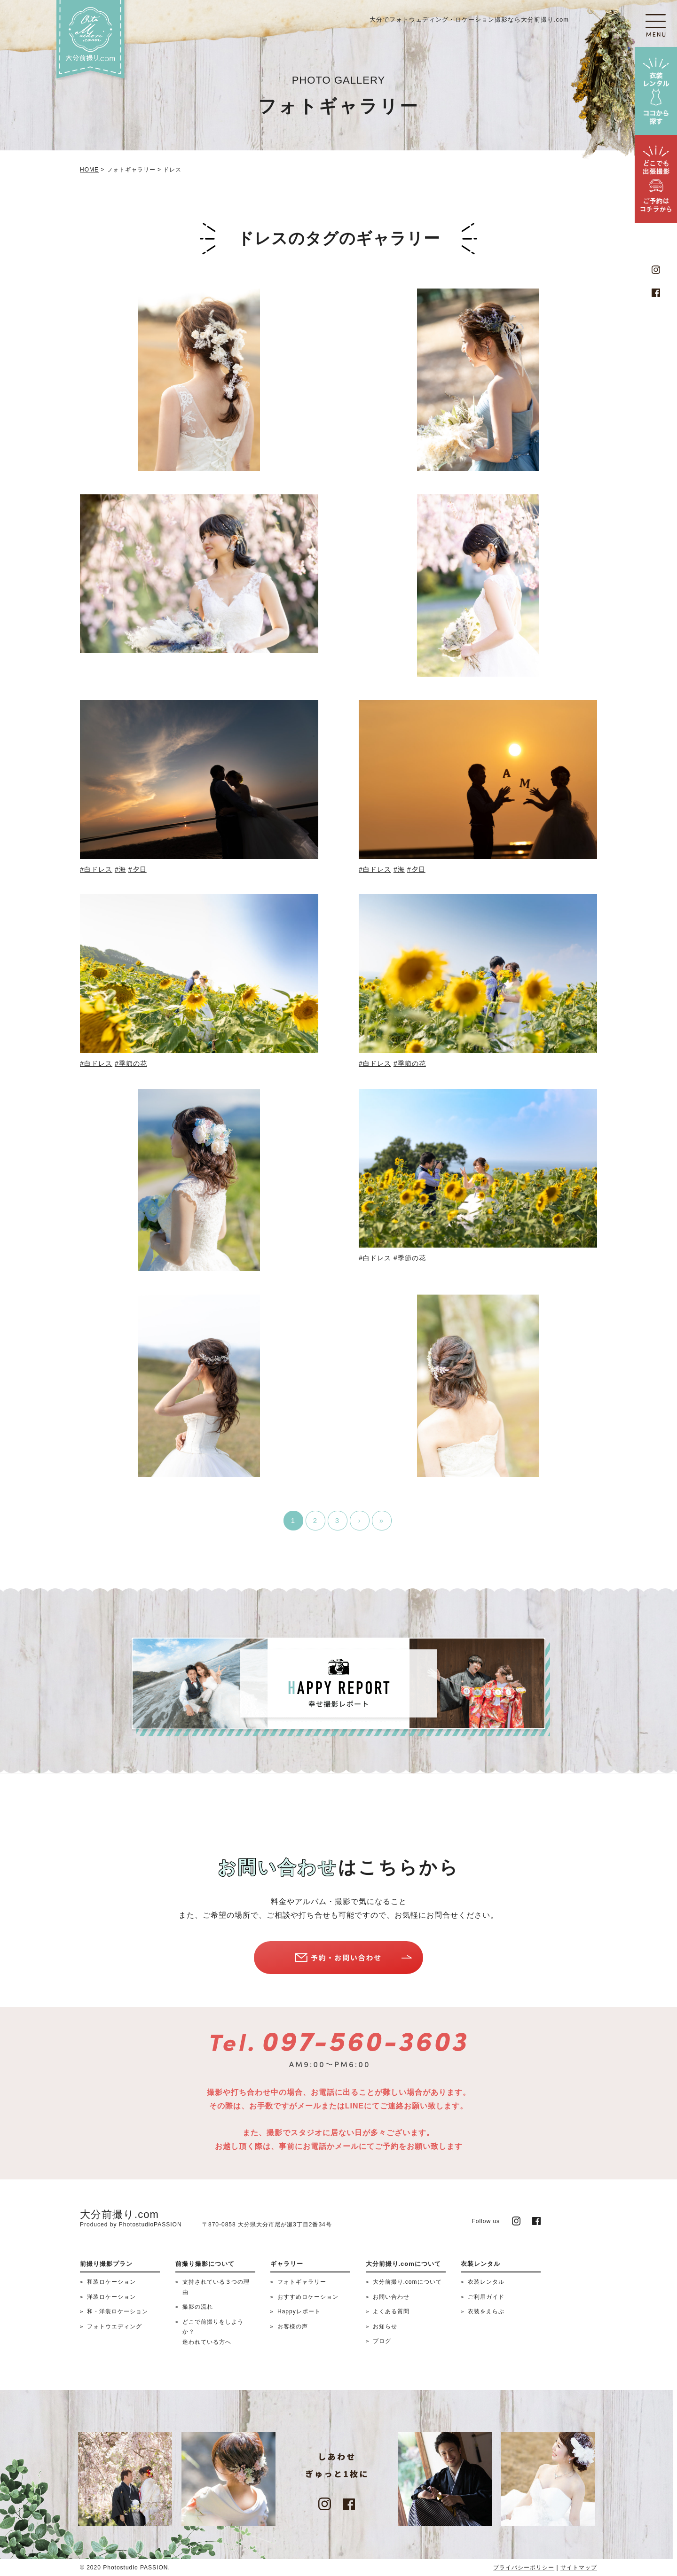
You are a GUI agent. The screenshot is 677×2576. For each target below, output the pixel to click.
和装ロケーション (111, 2282)
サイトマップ (578, 2567)
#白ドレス (96, 869)
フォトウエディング (114, 2326)
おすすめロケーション (307, 2297)
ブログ (382, 2341)
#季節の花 (131, 1063)
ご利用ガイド (486, 2297)
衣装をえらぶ (486, 2311)
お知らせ (385, 2326)
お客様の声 (292, 2326)
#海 (120, 869)
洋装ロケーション (111, 2297)
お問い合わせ (391, 2297)
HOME (89, 169)
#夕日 (137, 869)
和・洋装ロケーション (117, 2311)
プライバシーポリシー (523, 2567)
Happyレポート (299, 2311)
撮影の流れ (197, 2306)
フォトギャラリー (301, 2282)
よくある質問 (391, 2311)
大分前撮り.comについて (407, 2282)
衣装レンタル (486, 2282)
